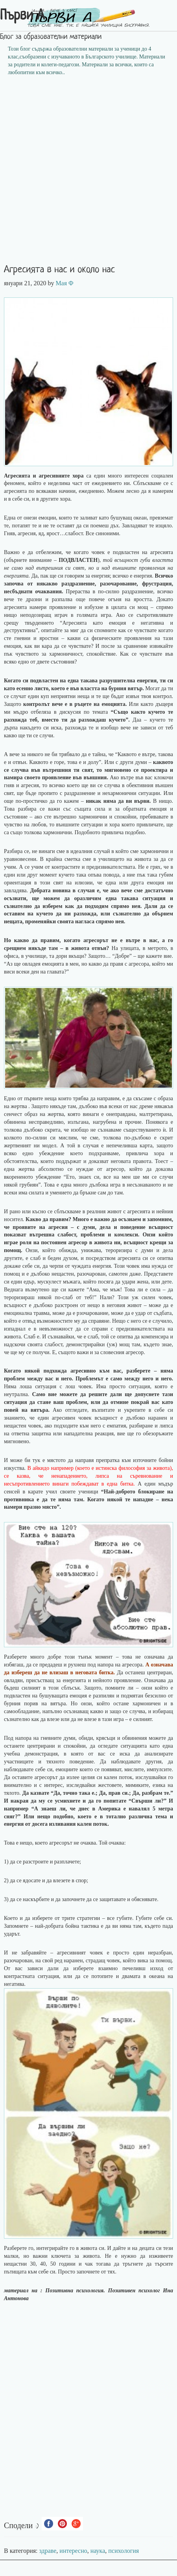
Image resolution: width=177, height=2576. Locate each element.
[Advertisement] (88, 172)
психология (123, 2550)
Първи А (22, 16)
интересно (73, 2550)
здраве (48, 2550)
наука (97, 2550)
